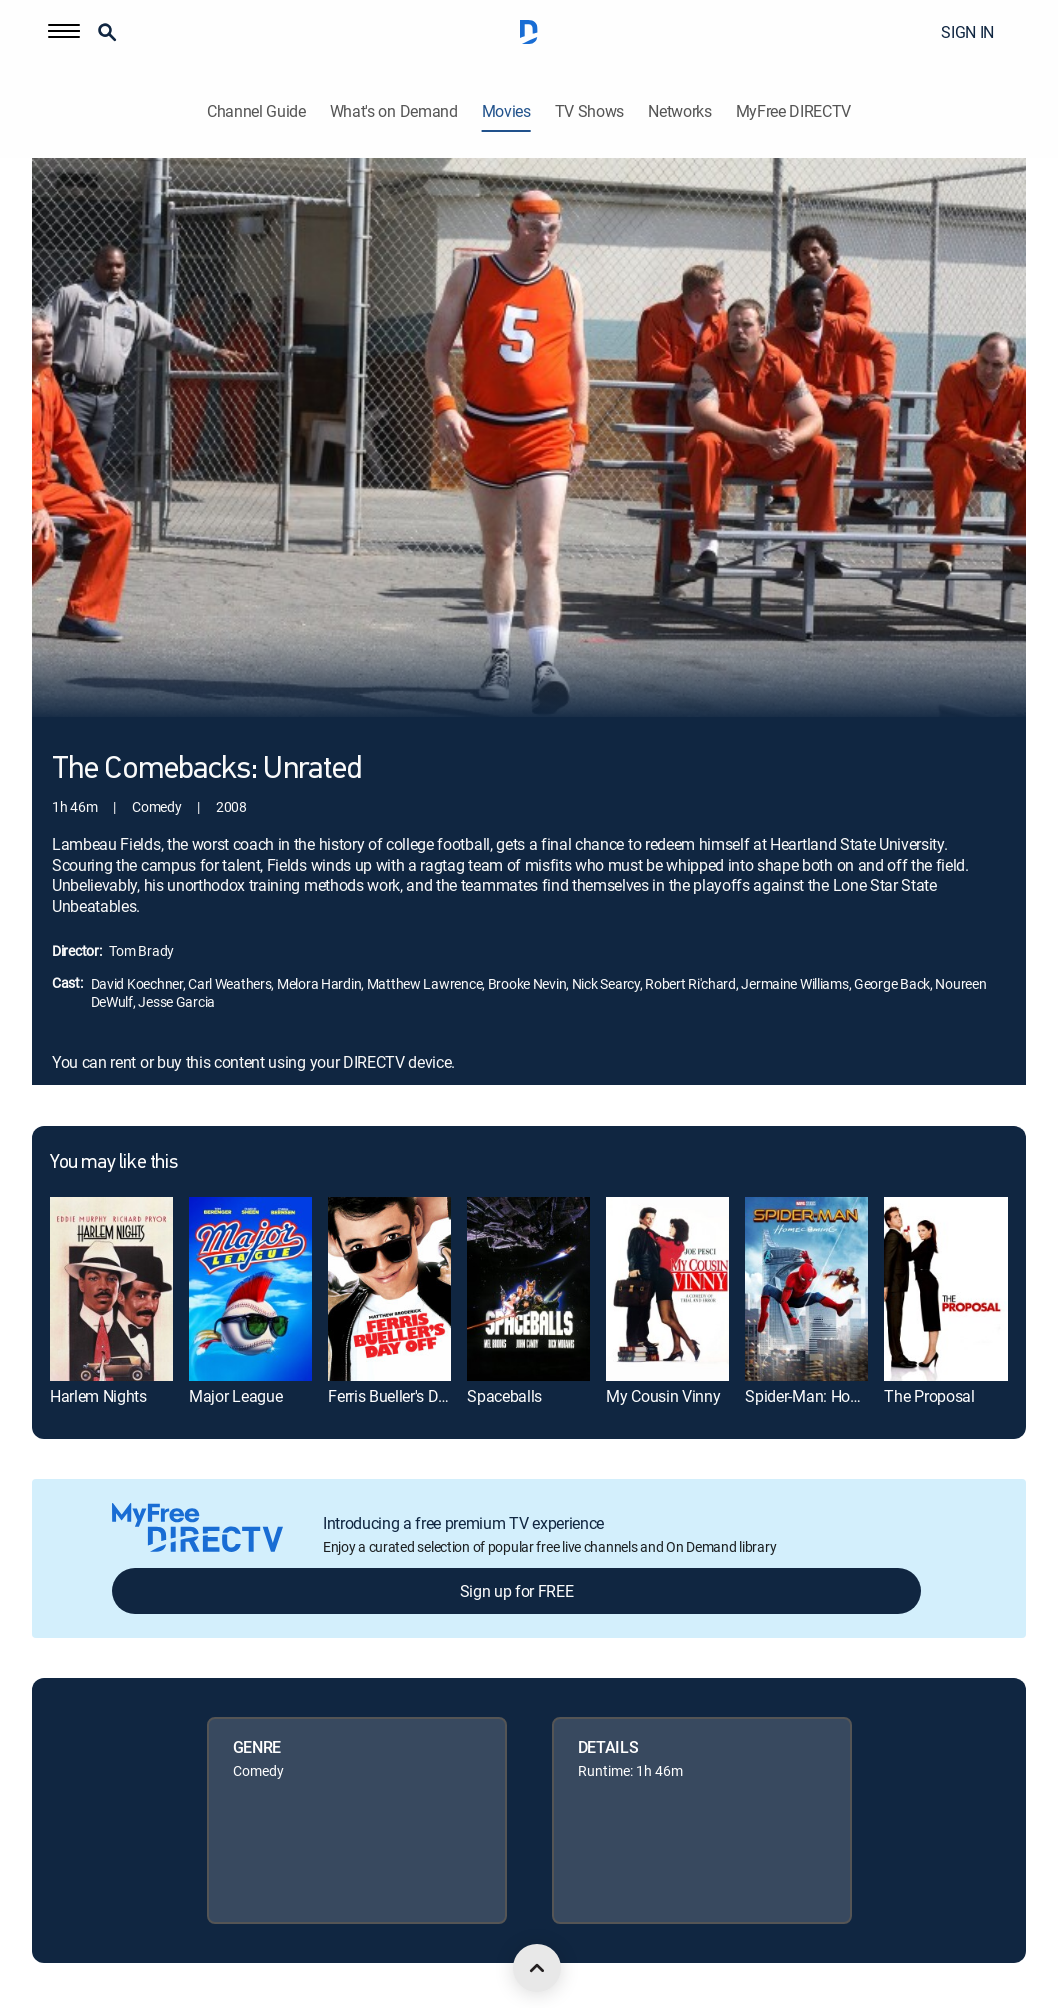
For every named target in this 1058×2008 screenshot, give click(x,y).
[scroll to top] (537, 1968)
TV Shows (589, 111)
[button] (64, 32)
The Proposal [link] (929, 1396)
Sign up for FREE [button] (517, 1591)
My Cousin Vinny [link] (663, 1396)
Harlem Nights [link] (98, 1396)
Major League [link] (235, 1396)
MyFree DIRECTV (794, 111)
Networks (679, 111)
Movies (506, 111)
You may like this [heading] (113, 1163)
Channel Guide (256, 111)
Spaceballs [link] (504, 1396)
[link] (111, 1289)
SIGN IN (967, 32)
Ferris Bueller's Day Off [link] (404, 1396)
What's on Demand (394, 111)
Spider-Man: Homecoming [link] (833, 1396)
